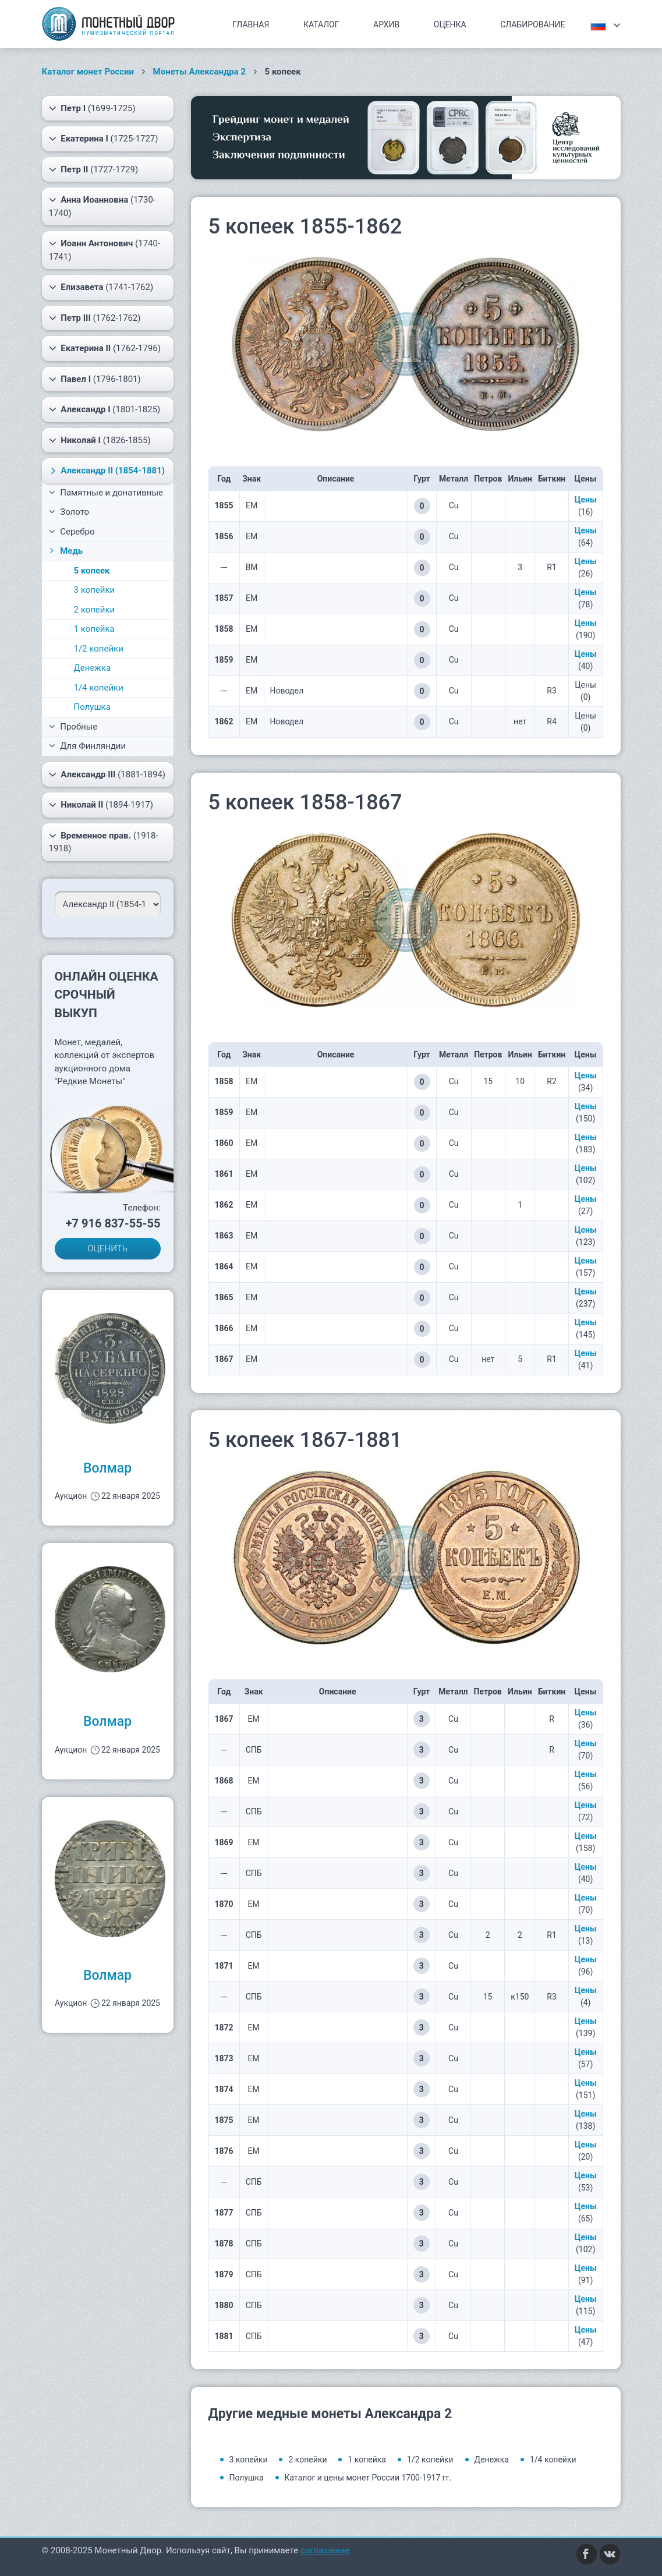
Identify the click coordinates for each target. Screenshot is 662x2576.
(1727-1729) (94, 169)
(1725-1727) (103, 138)
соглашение (325, 2550)
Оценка (450, 24)
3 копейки (94, 590)
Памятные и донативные (106, 492)
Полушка (92, 707)
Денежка (92, 668)
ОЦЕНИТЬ (107, 1248)
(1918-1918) (103, 842)
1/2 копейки (98, 648)
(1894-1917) (101, 805)
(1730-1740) (102, 206)
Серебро (72, 531)
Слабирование (532, 24)
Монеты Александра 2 (199, 71)
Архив (386, 24)
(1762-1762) (95, 318)
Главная (250, 24)
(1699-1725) (92, 108)
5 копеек (92, 570)
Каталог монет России (88, 71)
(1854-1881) (106, 470)
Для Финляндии (87, 746)
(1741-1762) (101, 287)
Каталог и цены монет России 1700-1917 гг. (368, 2477)
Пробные (73, 726)
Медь (65, 551)
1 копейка (94, 629)
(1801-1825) (105, 409)
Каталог (321, 24)
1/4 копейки (98, 687)
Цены (586, 499)
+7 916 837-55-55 (113, 1223)
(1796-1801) (95, 379)
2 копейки (94, 609)
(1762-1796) (105, 348)
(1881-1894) (107, 774)
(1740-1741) (105, 249)
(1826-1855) (100, 440)
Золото (69, 512)
